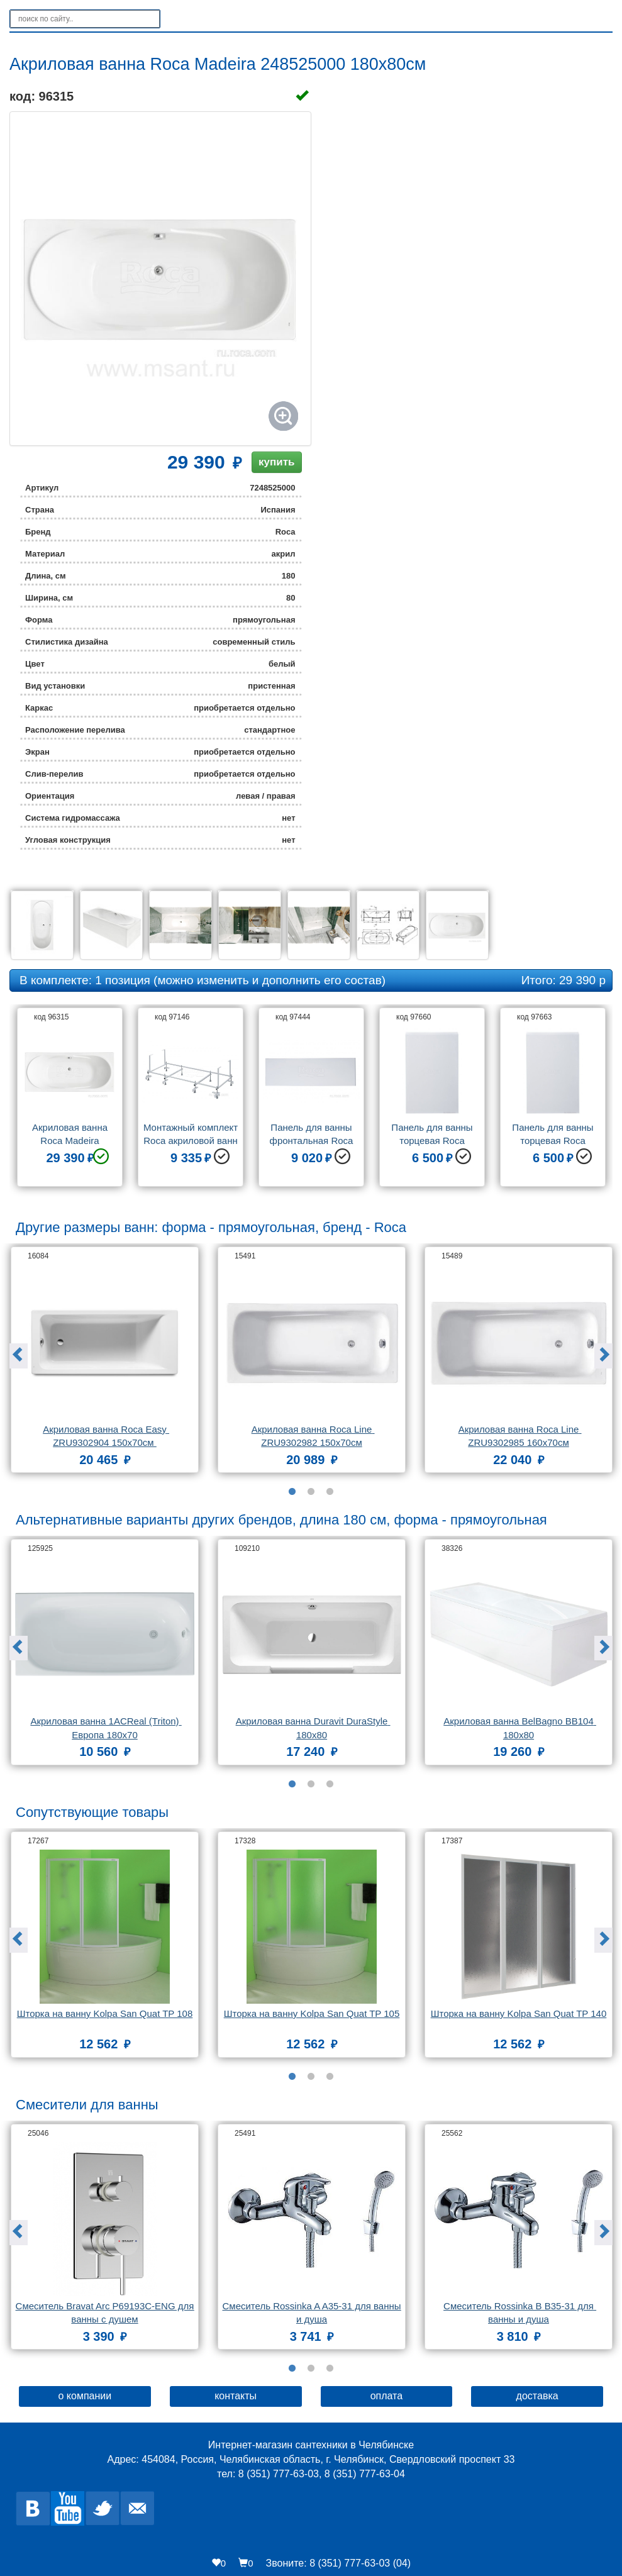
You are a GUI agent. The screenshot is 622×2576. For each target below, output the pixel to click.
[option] (69, 1101)
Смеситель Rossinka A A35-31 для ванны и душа (311, 2312)
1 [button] (292, 1491)
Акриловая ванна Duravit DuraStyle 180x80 (313, 1728)
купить (276, 462)
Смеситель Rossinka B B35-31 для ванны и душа (519, 2312)
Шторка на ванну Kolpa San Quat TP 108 (105, 2013)
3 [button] (330, 1491)
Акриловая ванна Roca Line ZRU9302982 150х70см (313, 1436)
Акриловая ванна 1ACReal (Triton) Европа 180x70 (105, 1728)
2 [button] (311, 1491)
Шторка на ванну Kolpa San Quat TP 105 (312, 2013)
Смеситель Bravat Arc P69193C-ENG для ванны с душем (105, 2312)
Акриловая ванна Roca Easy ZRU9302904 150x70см (106, 1436)
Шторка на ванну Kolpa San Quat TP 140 (519, 2013)
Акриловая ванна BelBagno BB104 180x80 (519, 1728)
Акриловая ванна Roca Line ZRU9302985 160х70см (520, 1436)
